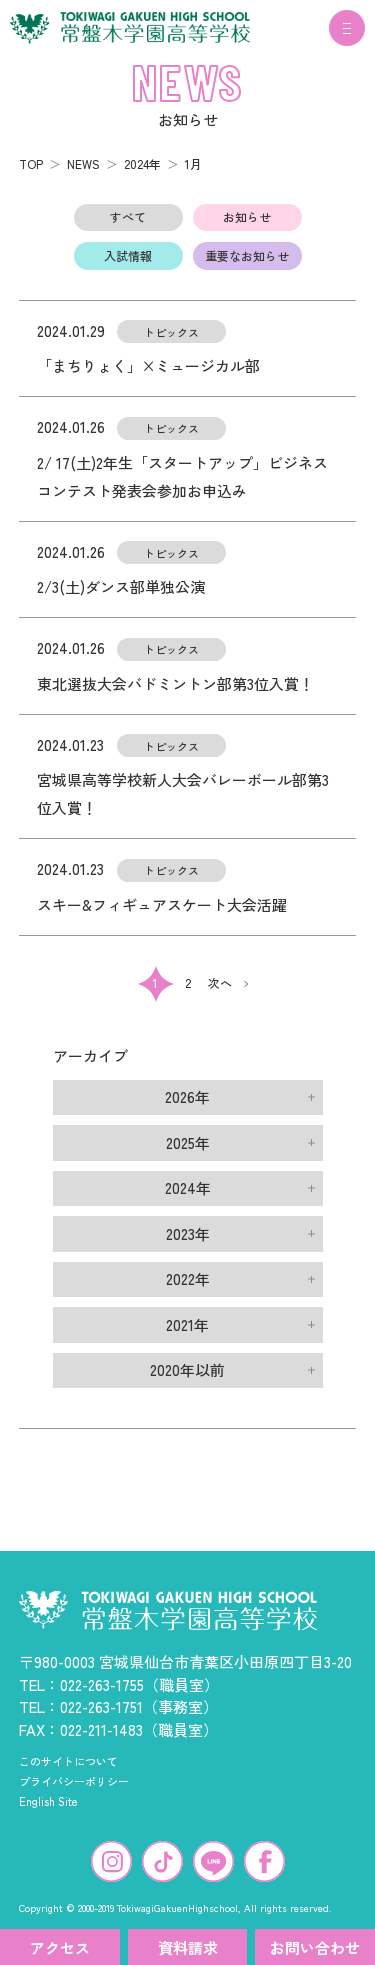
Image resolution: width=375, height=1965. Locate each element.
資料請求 (188, 1947)
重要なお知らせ (247, 255)
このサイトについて (68, 1761)
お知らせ (247, 216)
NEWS (83, 163)
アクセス (60, 1947)
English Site (48, 1801)
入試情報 (128, 255)
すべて (128, 216)
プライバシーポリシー (74, 1781)
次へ (220, 982)
